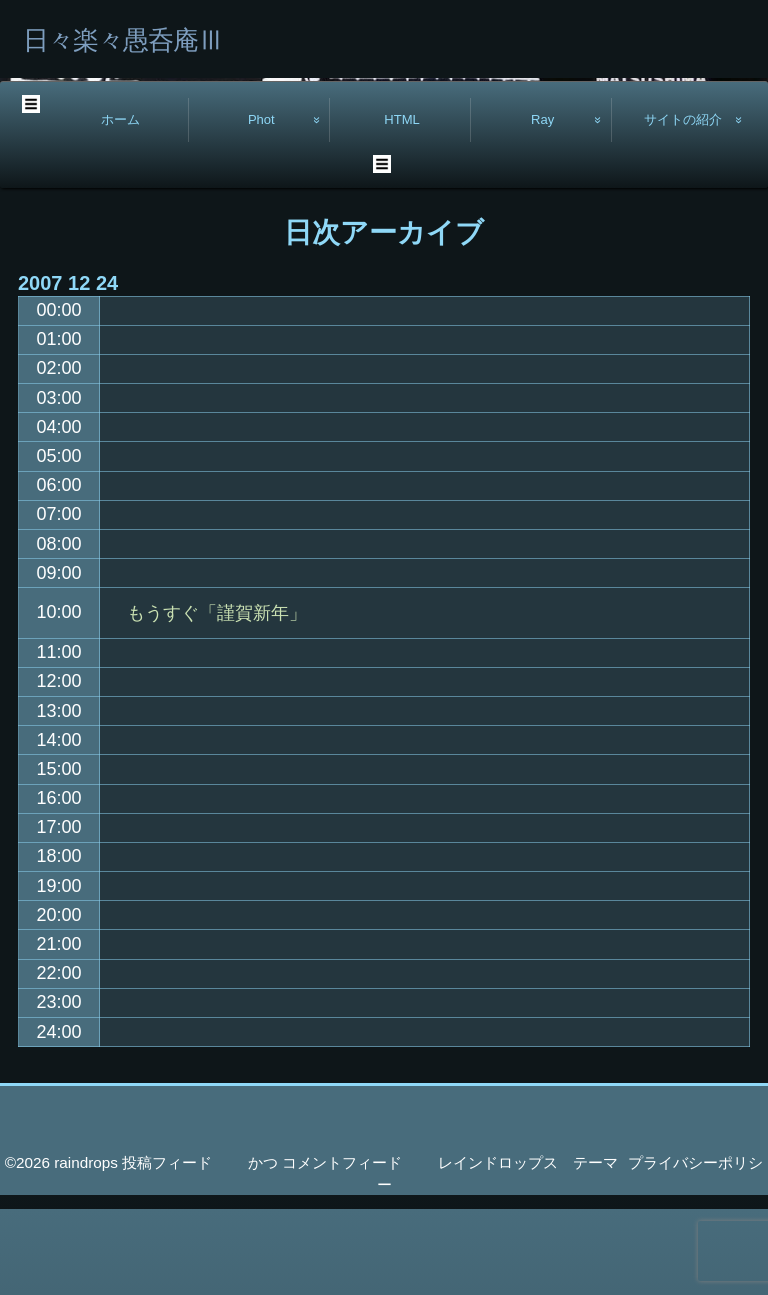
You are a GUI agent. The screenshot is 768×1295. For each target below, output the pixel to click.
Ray (542, 205)
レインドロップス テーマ (528, 1248)
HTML (402, 205)
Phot (261, 205)
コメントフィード (342, 1248)
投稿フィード (167, 1248)
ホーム (120, 205)
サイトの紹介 (683, 205)
